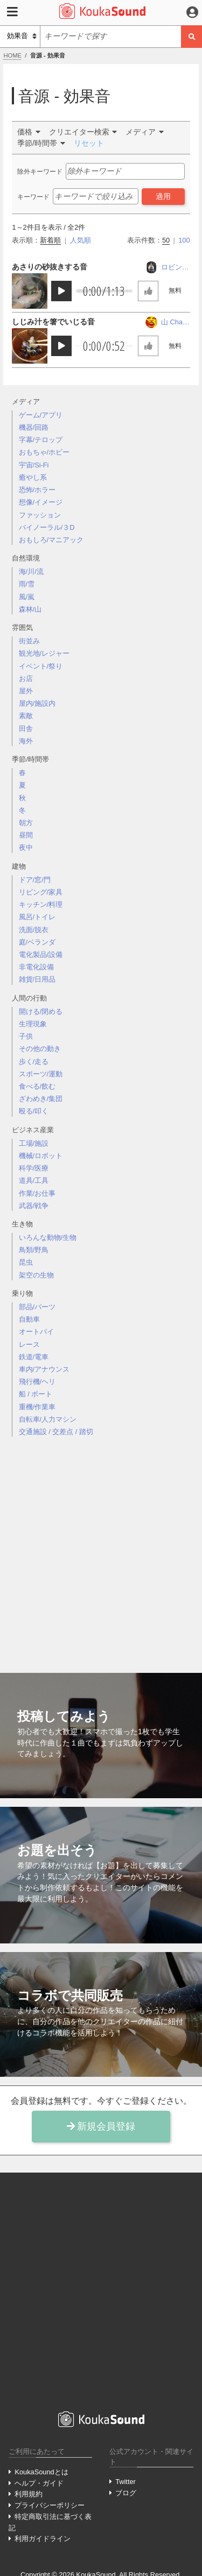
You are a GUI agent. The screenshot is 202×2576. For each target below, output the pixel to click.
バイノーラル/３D (47, 527)
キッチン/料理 (41, 904)
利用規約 (29, 2494)
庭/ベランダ (37, 942)
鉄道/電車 (34, 1357)
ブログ (125, 2493)
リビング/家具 (41, 892)
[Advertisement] (101, 1546)
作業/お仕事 (37, 1193)
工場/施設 (34, 1143)
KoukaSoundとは (41, 2472)
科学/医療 (34, 1168)
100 (184, 240)
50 (166, 240)
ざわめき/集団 (41, 1099)
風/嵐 (27, 597)
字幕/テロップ (41, 440)
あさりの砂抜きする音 (49, 266)
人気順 (80, 240)
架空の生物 (36, 1275)
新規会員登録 (101, 2126)
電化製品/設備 (41, 954)
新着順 (50, 240)
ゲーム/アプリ (41, 415)
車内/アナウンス (44, 1369)
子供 (26, 1036)
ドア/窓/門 (35, 880)
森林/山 (30, 609)
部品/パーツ (37, 1307)
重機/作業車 (37, 1407)
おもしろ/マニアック (51, 540)
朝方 (26, 823)
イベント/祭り (41, 666)
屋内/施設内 (37, 703)
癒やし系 (33, 477)
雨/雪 (27, 584)
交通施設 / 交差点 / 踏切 (56, 1432)
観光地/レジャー (44, 653)
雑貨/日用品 (37, 979)
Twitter (125, 2482)
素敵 (26, 716)
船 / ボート (36, 1394)
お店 (26, 679)
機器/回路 (34, 427)
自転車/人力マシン (48, 1419)
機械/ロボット (41, 1156)
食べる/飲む (37, 1086)
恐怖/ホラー (37, 490)
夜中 (26, 847)
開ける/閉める (41, 1011)
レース (29, 1344)
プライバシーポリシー (50, 2505)
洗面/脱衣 (34, 930)
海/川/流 (31, 571)
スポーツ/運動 (41, 1074)
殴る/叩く (34, 1111)
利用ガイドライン (43, 2539)
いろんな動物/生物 (48, 1237)
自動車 (29, 1319)
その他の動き (40, 1049)
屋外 (26, 691)
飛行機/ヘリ (37, 1382)
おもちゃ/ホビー (44, 452)
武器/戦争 (34, 1206)
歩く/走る (34, 1062)
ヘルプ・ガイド (39, 2483)
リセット (89, 143)
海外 (26, 741)
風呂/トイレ (37, 917)
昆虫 (26, 1262)
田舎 (26, 729)
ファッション (40, 515)
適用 (163, 196)
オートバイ (36, 1332)
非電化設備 (36, 967)
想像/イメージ (41, 502)
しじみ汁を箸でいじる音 (53, 321)
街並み (29, 641)
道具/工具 (34, 1180)
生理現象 (33, 1024)
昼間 (26, 835)
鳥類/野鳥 (34, 1250)
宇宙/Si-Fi (34, 465)
